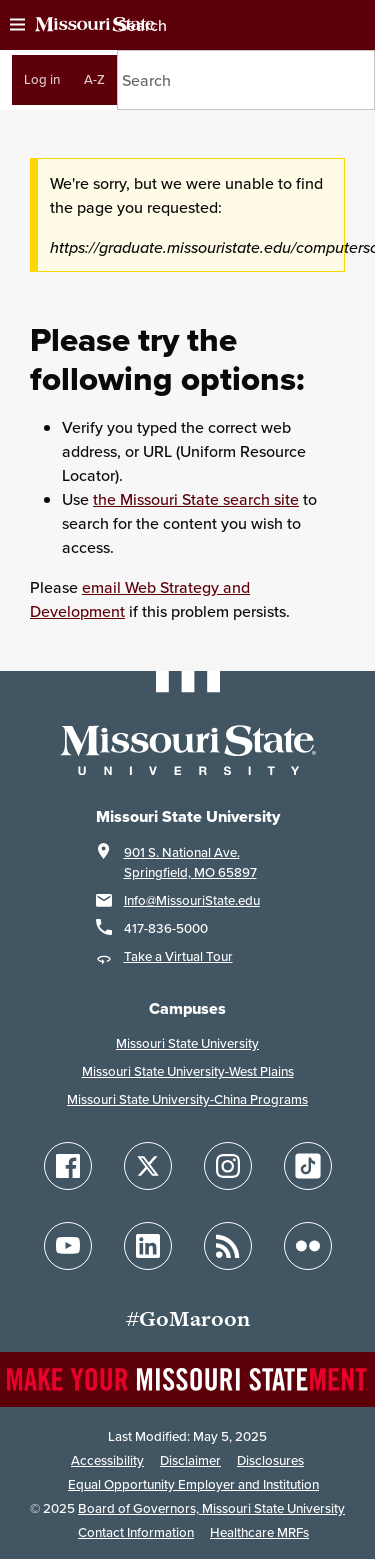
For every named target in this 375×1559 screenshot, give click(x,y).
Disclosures (270, 1460)
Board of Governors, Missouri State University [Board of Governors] (211, 1508)
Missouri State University (187, 1043)
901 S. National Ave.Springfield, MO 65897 (190, 862)
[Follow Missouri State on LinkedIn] (148, 1246)
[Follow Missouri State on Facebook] (68, 1166)
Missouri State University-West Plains (188, 1071)
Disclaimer (190, 1460)
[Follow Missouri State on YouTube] (68, 1246)
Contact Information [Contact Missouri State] (136, 1532)
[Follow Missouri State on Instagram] (228, 1166)
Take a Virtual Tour (178, 956)
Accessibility (107, 1460)
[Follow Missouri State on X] (148, 1166)
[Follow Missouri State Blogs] (228, 1246)
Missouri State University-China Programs (187, 1099)
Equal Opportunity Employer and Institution (193, 1484)
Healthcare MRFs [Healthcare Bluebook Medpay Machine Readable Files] (259, 1532)
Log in (42, 79)
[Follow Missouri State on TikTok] (308, 1166)
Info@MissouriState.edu (192, 900)
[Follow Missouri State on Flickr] (308, 1246)
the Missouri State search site (196, 499)
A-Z (94, 79)
